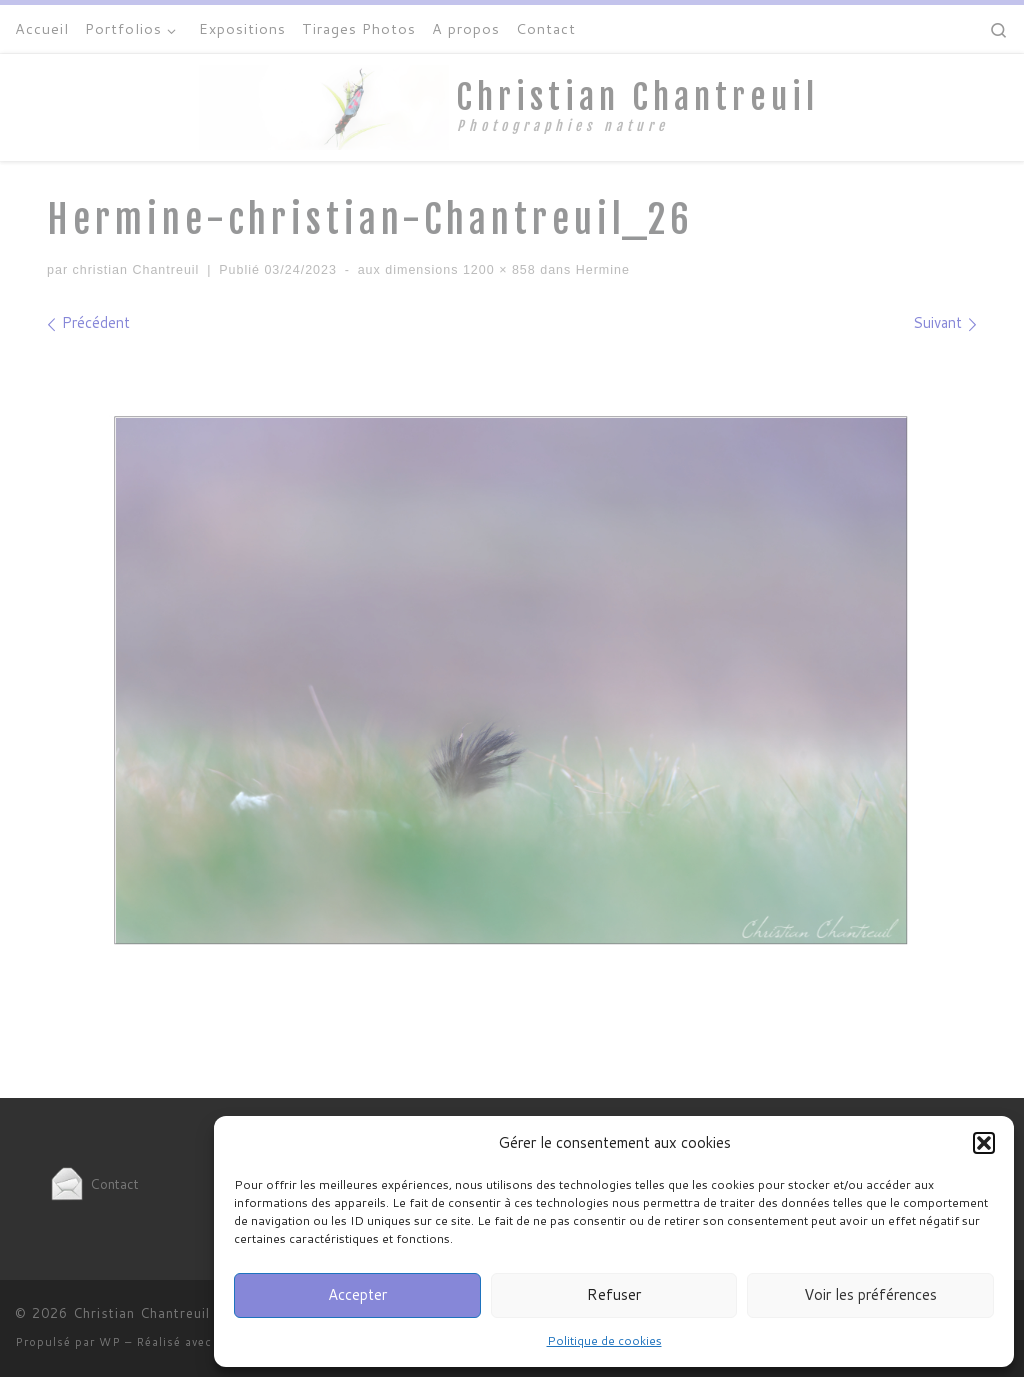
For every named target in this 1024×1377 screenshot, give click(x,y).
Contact (93, 1183)
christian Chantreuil (136, 270)
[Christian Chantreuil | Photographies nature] (324, 106)
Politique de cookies (604, 1340)
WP (110, 1342)
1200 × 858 (496, 270)
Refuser (614, 1294)
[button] (984, 1143)
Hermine (600, 270)
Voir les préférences (870, 1294)
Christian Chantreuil (141, 1313)
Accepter (357, 1294)
